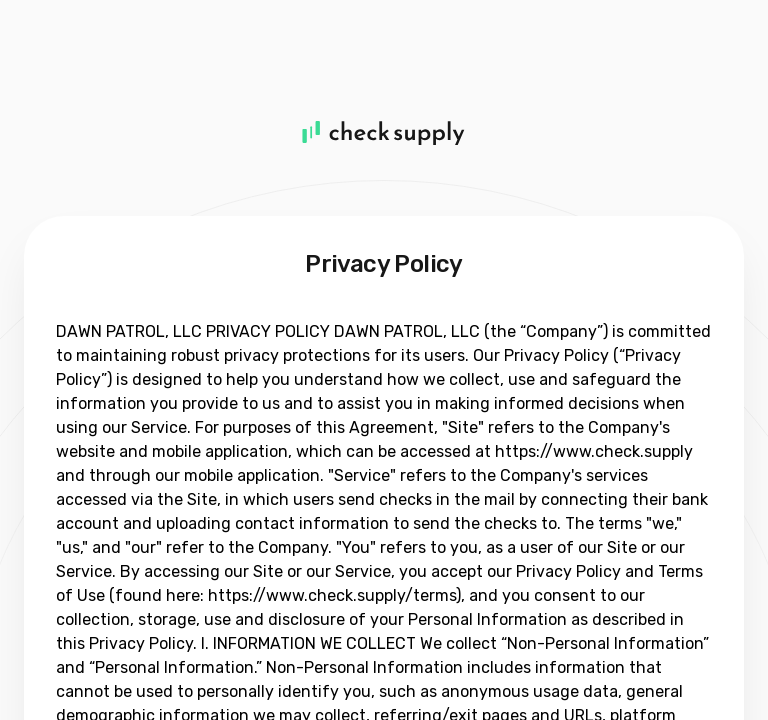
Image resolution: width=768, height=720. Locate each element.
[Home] (384, 132)
